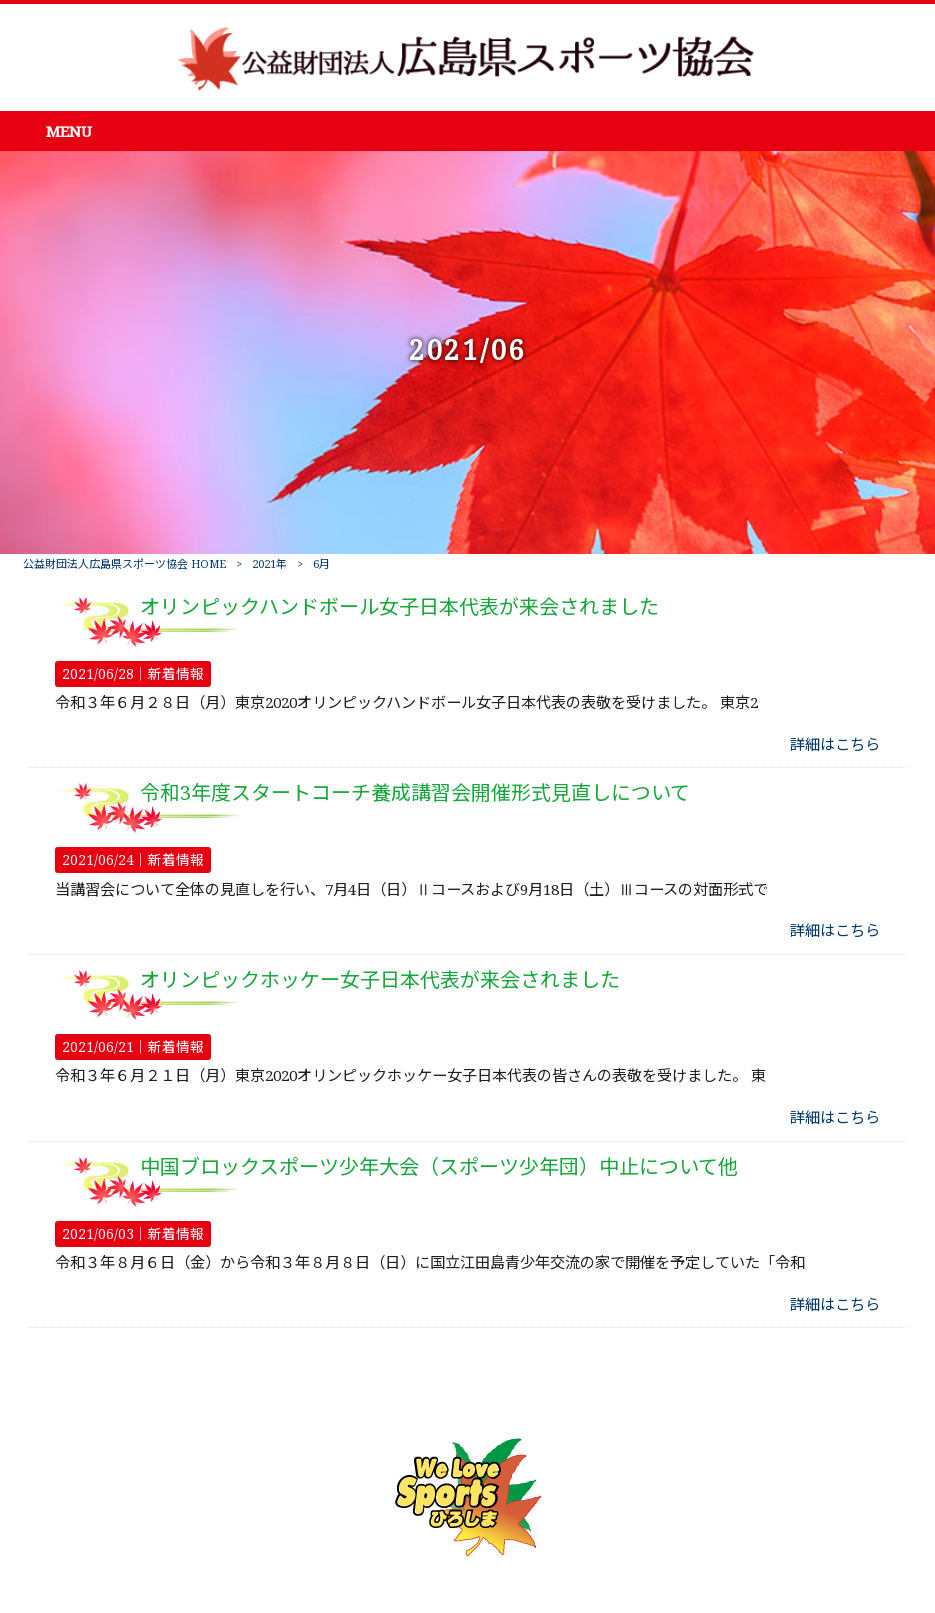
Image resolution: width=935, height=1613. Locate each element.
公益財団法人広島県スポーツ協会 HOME (124, 564)
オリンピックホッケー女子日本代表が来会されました (380, 980)
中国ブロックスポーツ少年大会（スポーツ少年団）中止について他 (439, 1167)
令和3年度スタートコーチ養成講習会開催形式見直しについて (415, 793)
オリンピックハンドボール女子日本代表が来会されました (399, 607)
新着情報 (176, 674)
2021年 (269, 564)
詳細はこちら (835, 745)
